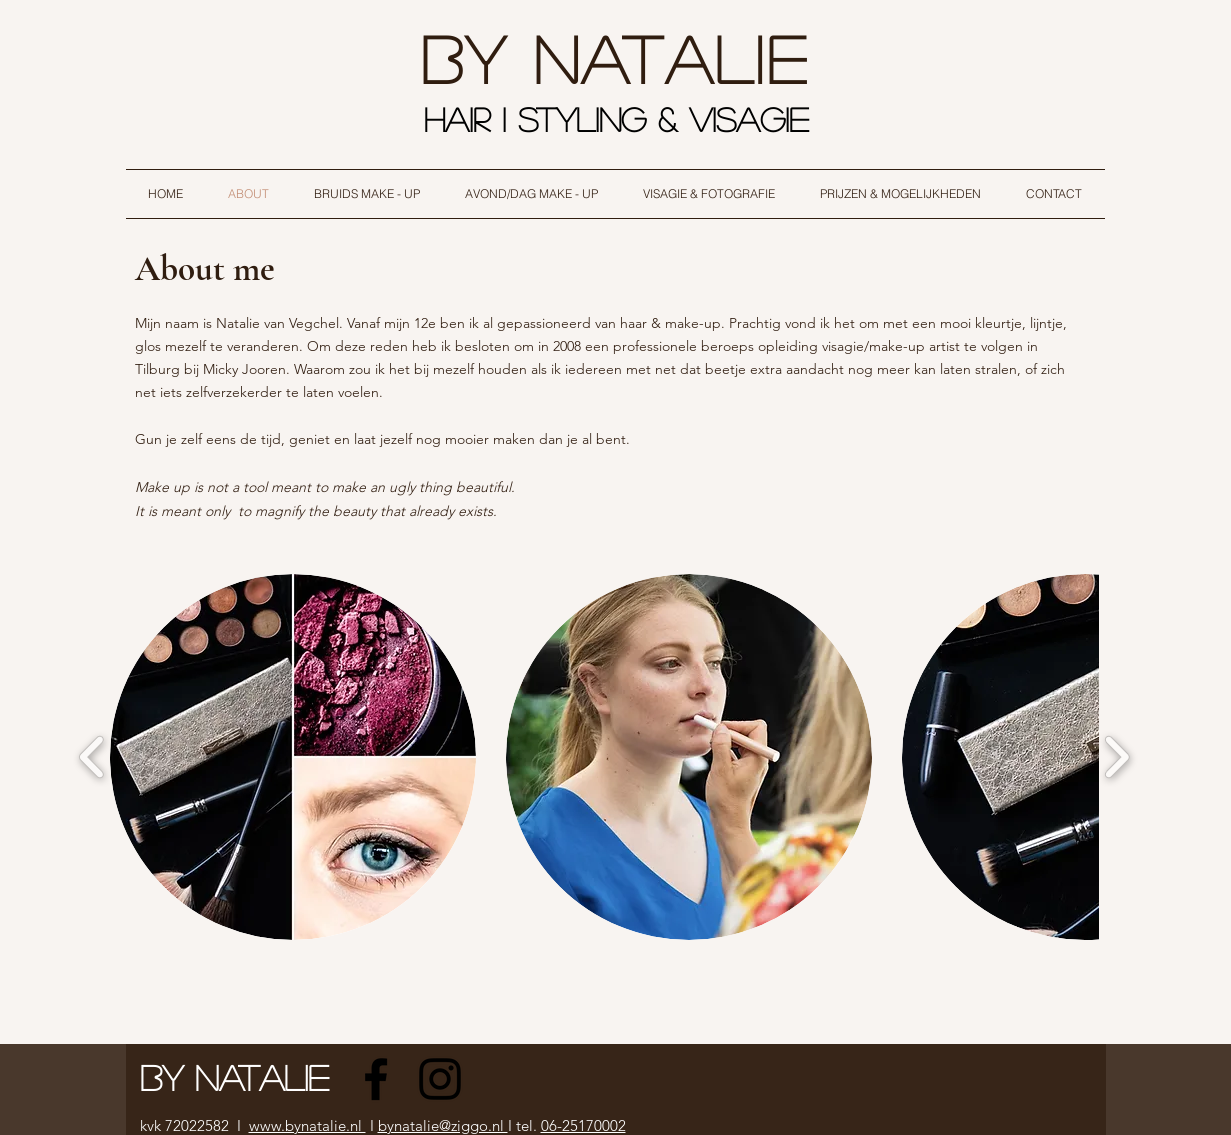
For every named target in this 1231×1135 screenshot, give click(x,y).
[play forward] (1116, 757)
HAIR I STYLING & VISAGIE (622, 119)
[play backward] (92, 757)
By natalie (615, 58)
